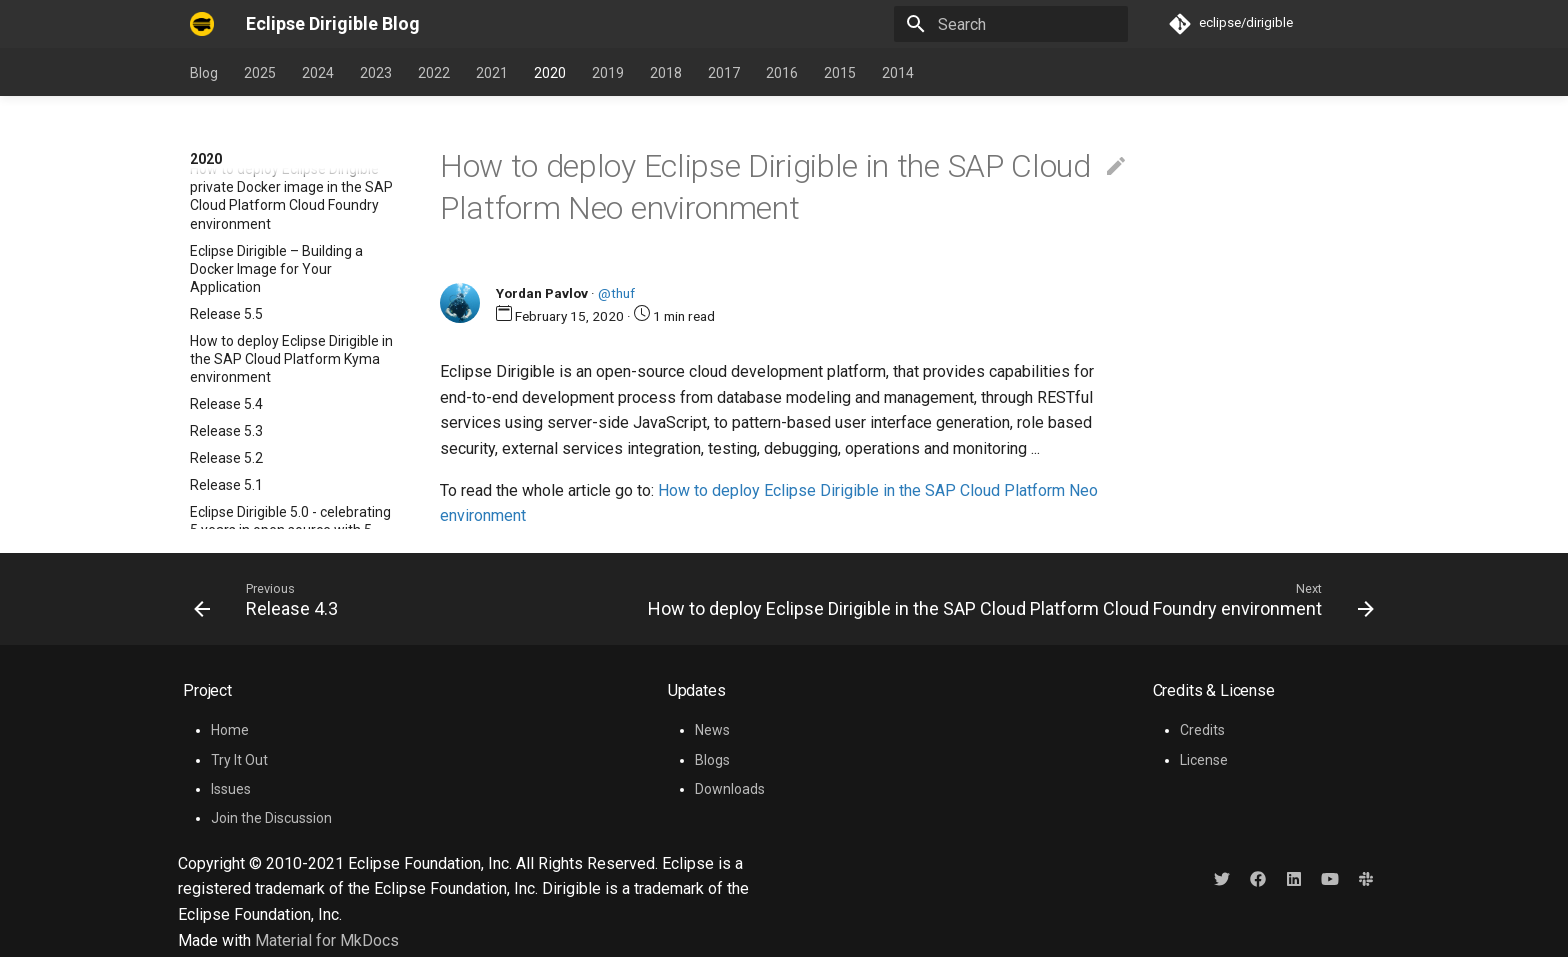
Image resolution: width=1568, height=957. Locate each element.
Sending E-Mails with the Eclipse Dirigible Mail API (291, 484)
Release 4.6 (226, 214)
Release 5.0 (226, 187)
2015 (840, 73)
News (712, 730)
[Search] (1011, 24)
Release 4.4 (226, 295)
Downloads (730, 789)
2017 (724, 73)
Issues (231, 789)
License (1204, 760)
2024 (318, 73)
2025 (260, 73)
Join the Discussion (271, 818)
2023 (376, 73)
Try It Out (239, 760)
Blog (204, 73)
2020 (550, 73)
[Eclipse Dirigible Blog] (202, 24)
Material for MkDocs (327, 940)
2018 (666, 73)
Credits (1202, 730)
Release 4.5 (226, 268)
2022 (434, 73)
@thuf (616, 293)
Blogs (712, 760)
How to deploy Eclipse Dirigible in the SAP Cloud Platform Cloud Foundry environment (291, 430)
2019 (608, 73)
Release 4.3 (226, 322)
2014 (898, 73)
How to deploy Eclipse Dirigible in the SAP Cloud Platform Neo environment (291, 367)
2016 (782, 73)
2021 (492, 73)
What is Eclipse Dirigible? (266, 241)
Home (230, 730)
